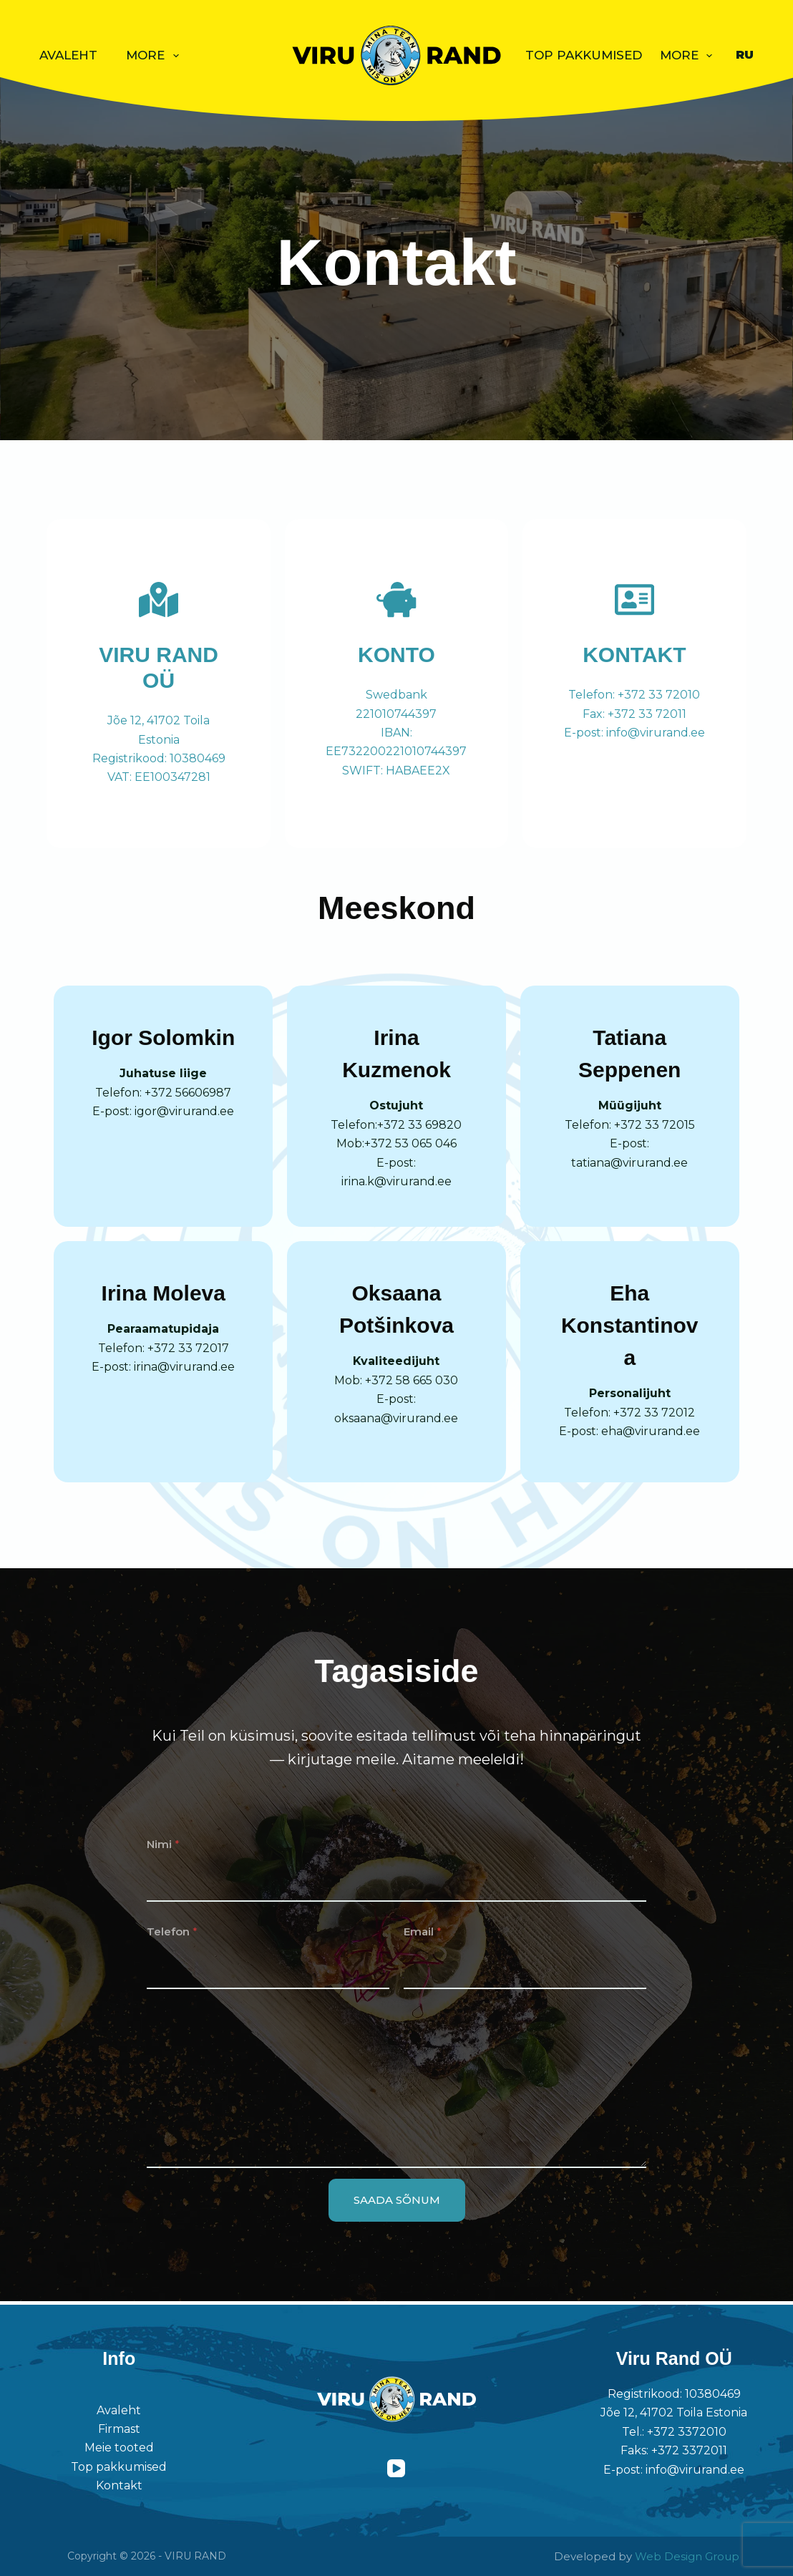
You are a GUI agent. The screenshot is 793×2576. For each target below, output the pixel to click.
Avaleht (68, 55)
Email (423, 1935)
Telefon (172, 1935)
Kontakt (119, 2485)
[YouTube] (396, 2468)
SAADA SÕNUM (397, 2203)
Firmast (119, 2429)
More (155, 55)
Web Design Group (687, 2556)
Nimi (163, 1847)
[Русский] (745, 55)
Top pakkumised (583, 55)
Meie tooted (119, 2447)
